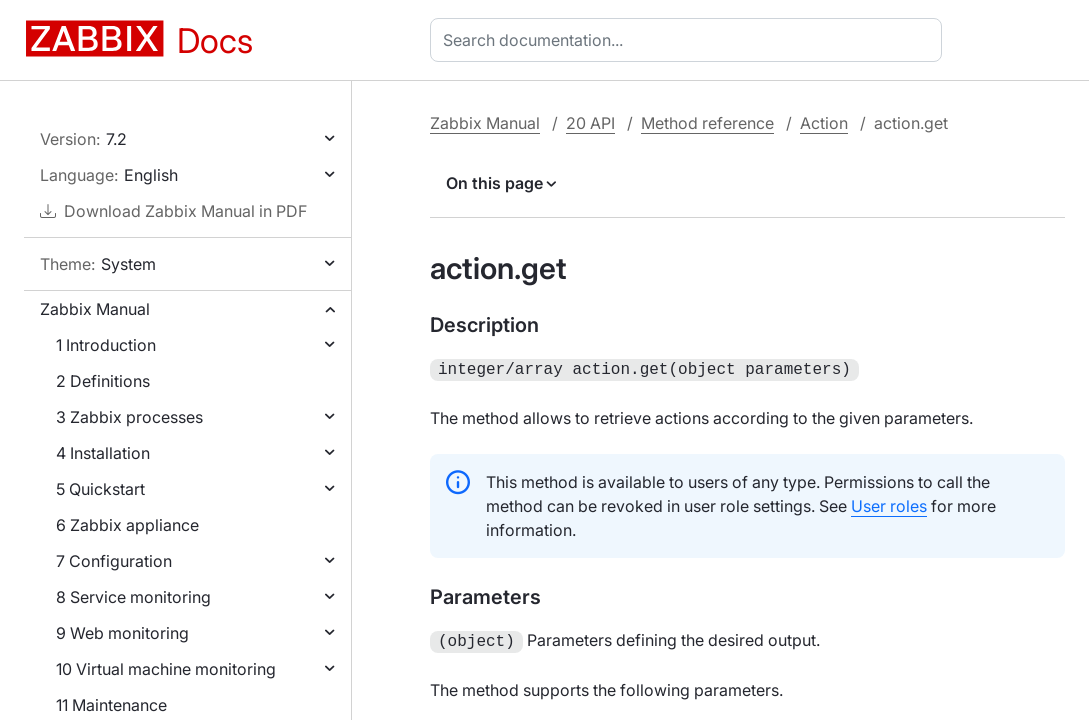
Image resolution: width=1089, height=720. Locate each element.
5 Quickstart (100, 489)
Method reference (707, 123)
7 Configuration (114, 561)
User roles (889, 504)
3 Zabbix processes (129, 417)
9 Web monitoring (122, 633)
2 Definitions (103, 381)
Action (824, 123)
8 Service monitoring (133, 597)
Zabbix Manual (95, 309)
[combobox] (690, 40)
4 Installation (103, 453)
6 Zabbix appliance (127, 525)
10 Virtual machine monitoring (166, 669)
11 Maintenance (111, 705)
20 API (590, 123)
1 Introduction (106, 345)
